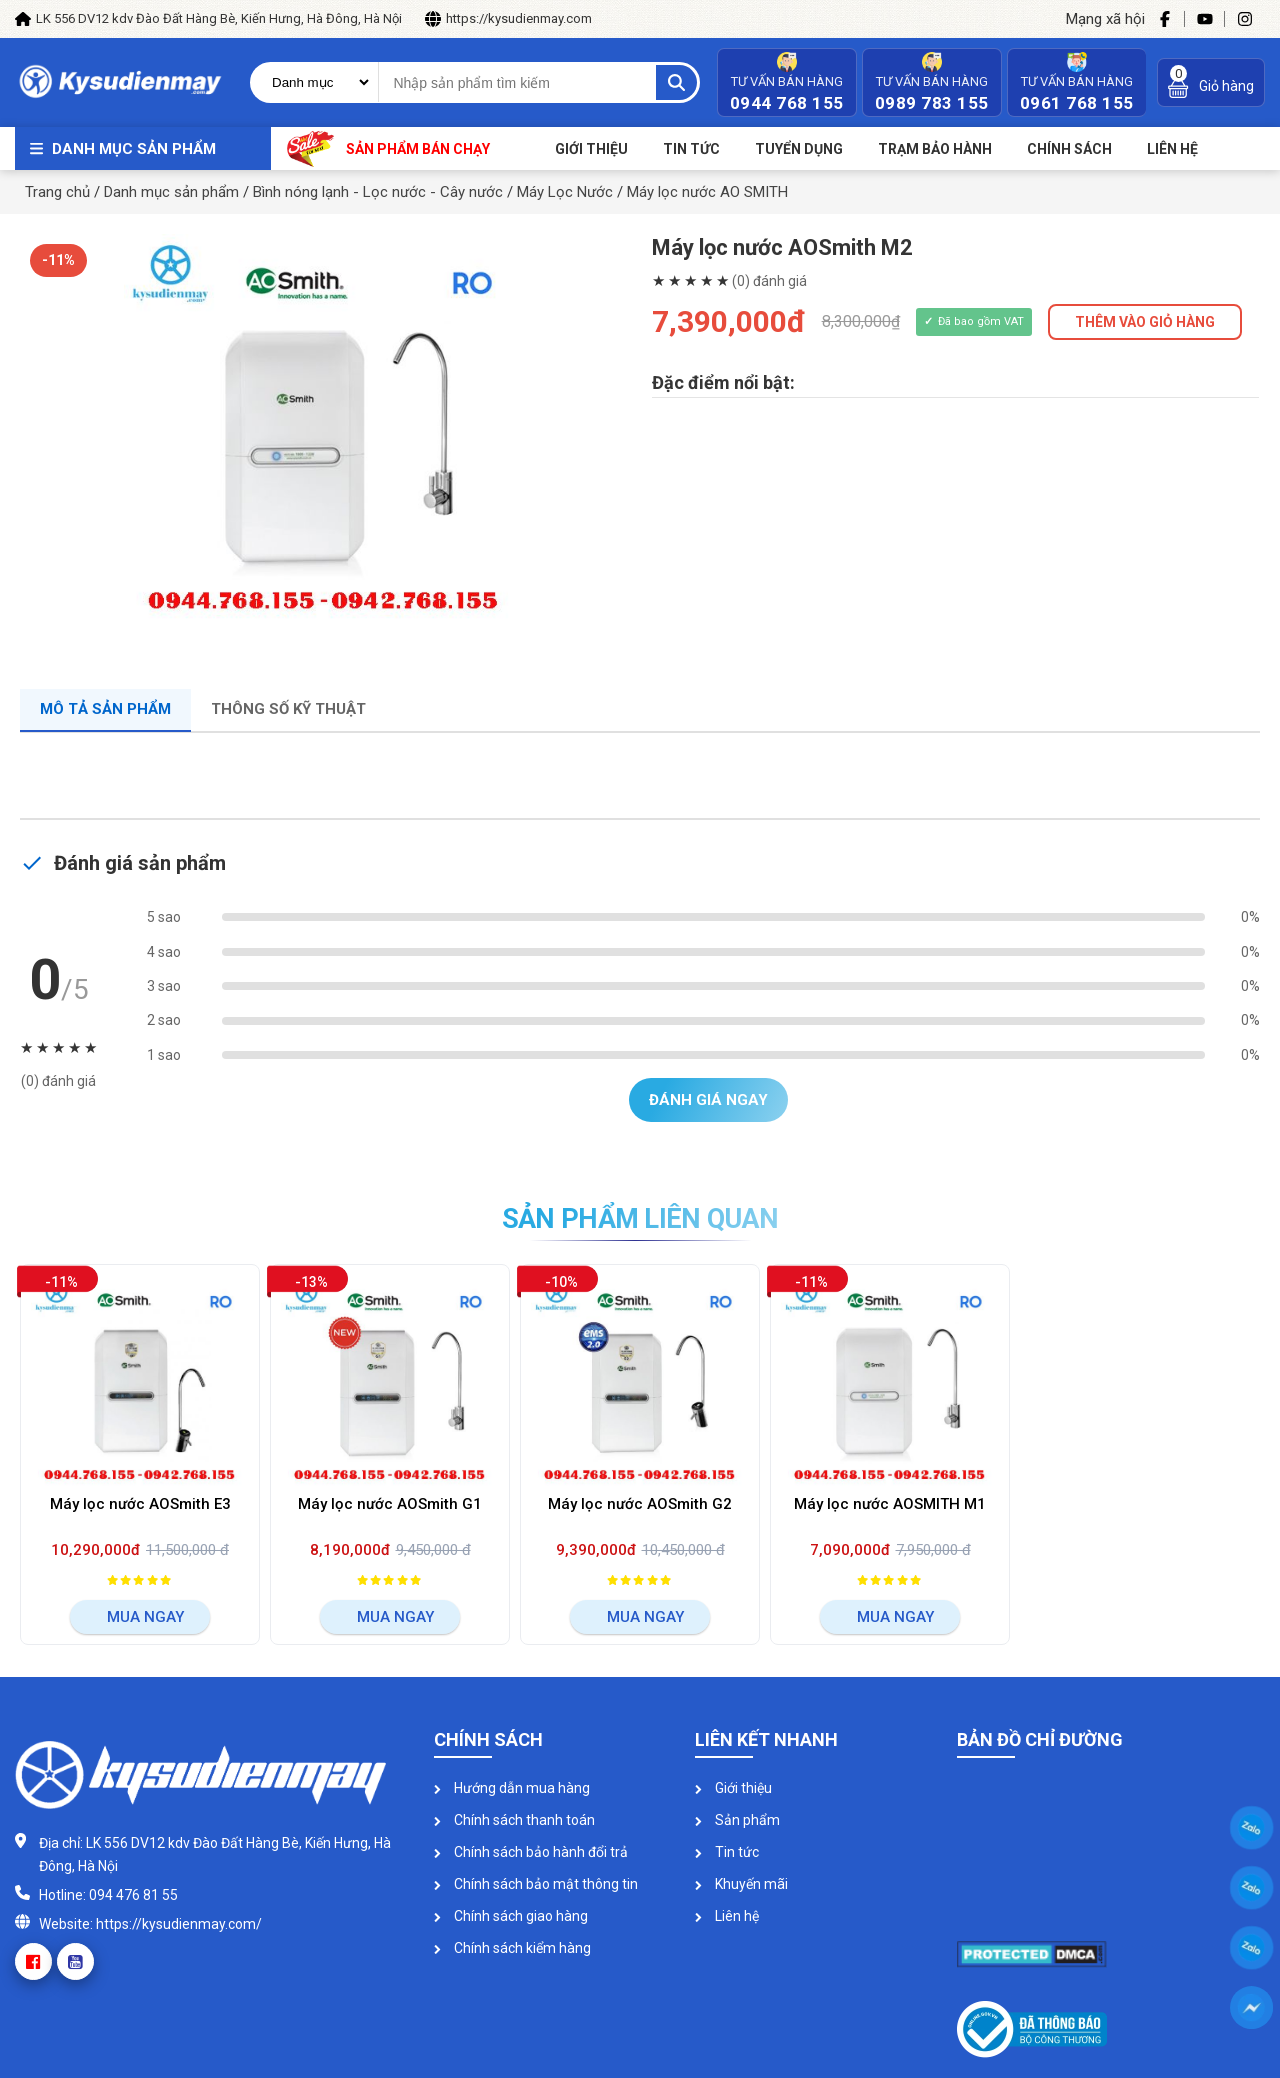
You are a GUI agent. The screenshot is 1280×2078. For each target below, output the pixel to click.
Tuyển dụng (799, 149)
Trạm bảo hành (935, 149)
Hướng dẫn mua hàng (512, 1788)
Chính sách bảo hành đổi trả (531, 1852)
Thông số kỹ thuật (288, 709)
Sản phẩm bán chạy (388, 148)
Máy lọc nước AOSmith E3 (140, 1504)
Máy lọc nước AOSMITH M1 (890, 1504)
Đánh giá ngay (708, 1100)
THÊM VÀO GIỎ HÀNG (1145, 322)
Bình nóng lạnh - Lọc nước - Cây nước (378, 192)
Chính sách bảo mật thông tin (536, 1884)
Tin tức (691, 149)
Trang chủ (57, 192)
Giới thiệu (591, 149)
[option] (324, 434)
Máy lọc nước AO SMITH (707, 192)
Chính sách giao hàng (511, 1916)
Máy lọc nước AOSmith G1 (390, 1504)
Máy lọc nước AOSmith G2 (640, 1504)
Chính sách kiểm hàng (512, 1948)
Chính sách (1069, 149)
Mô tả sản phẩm (105, 709)
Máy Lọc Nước (565, 192)
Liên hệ (727, 1916)
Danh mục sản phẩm (134, 149)
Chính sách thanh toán (514, 1820)
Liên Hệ (1172, 149)
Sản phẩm (737, 1820)
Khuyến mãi (741, 1884)
